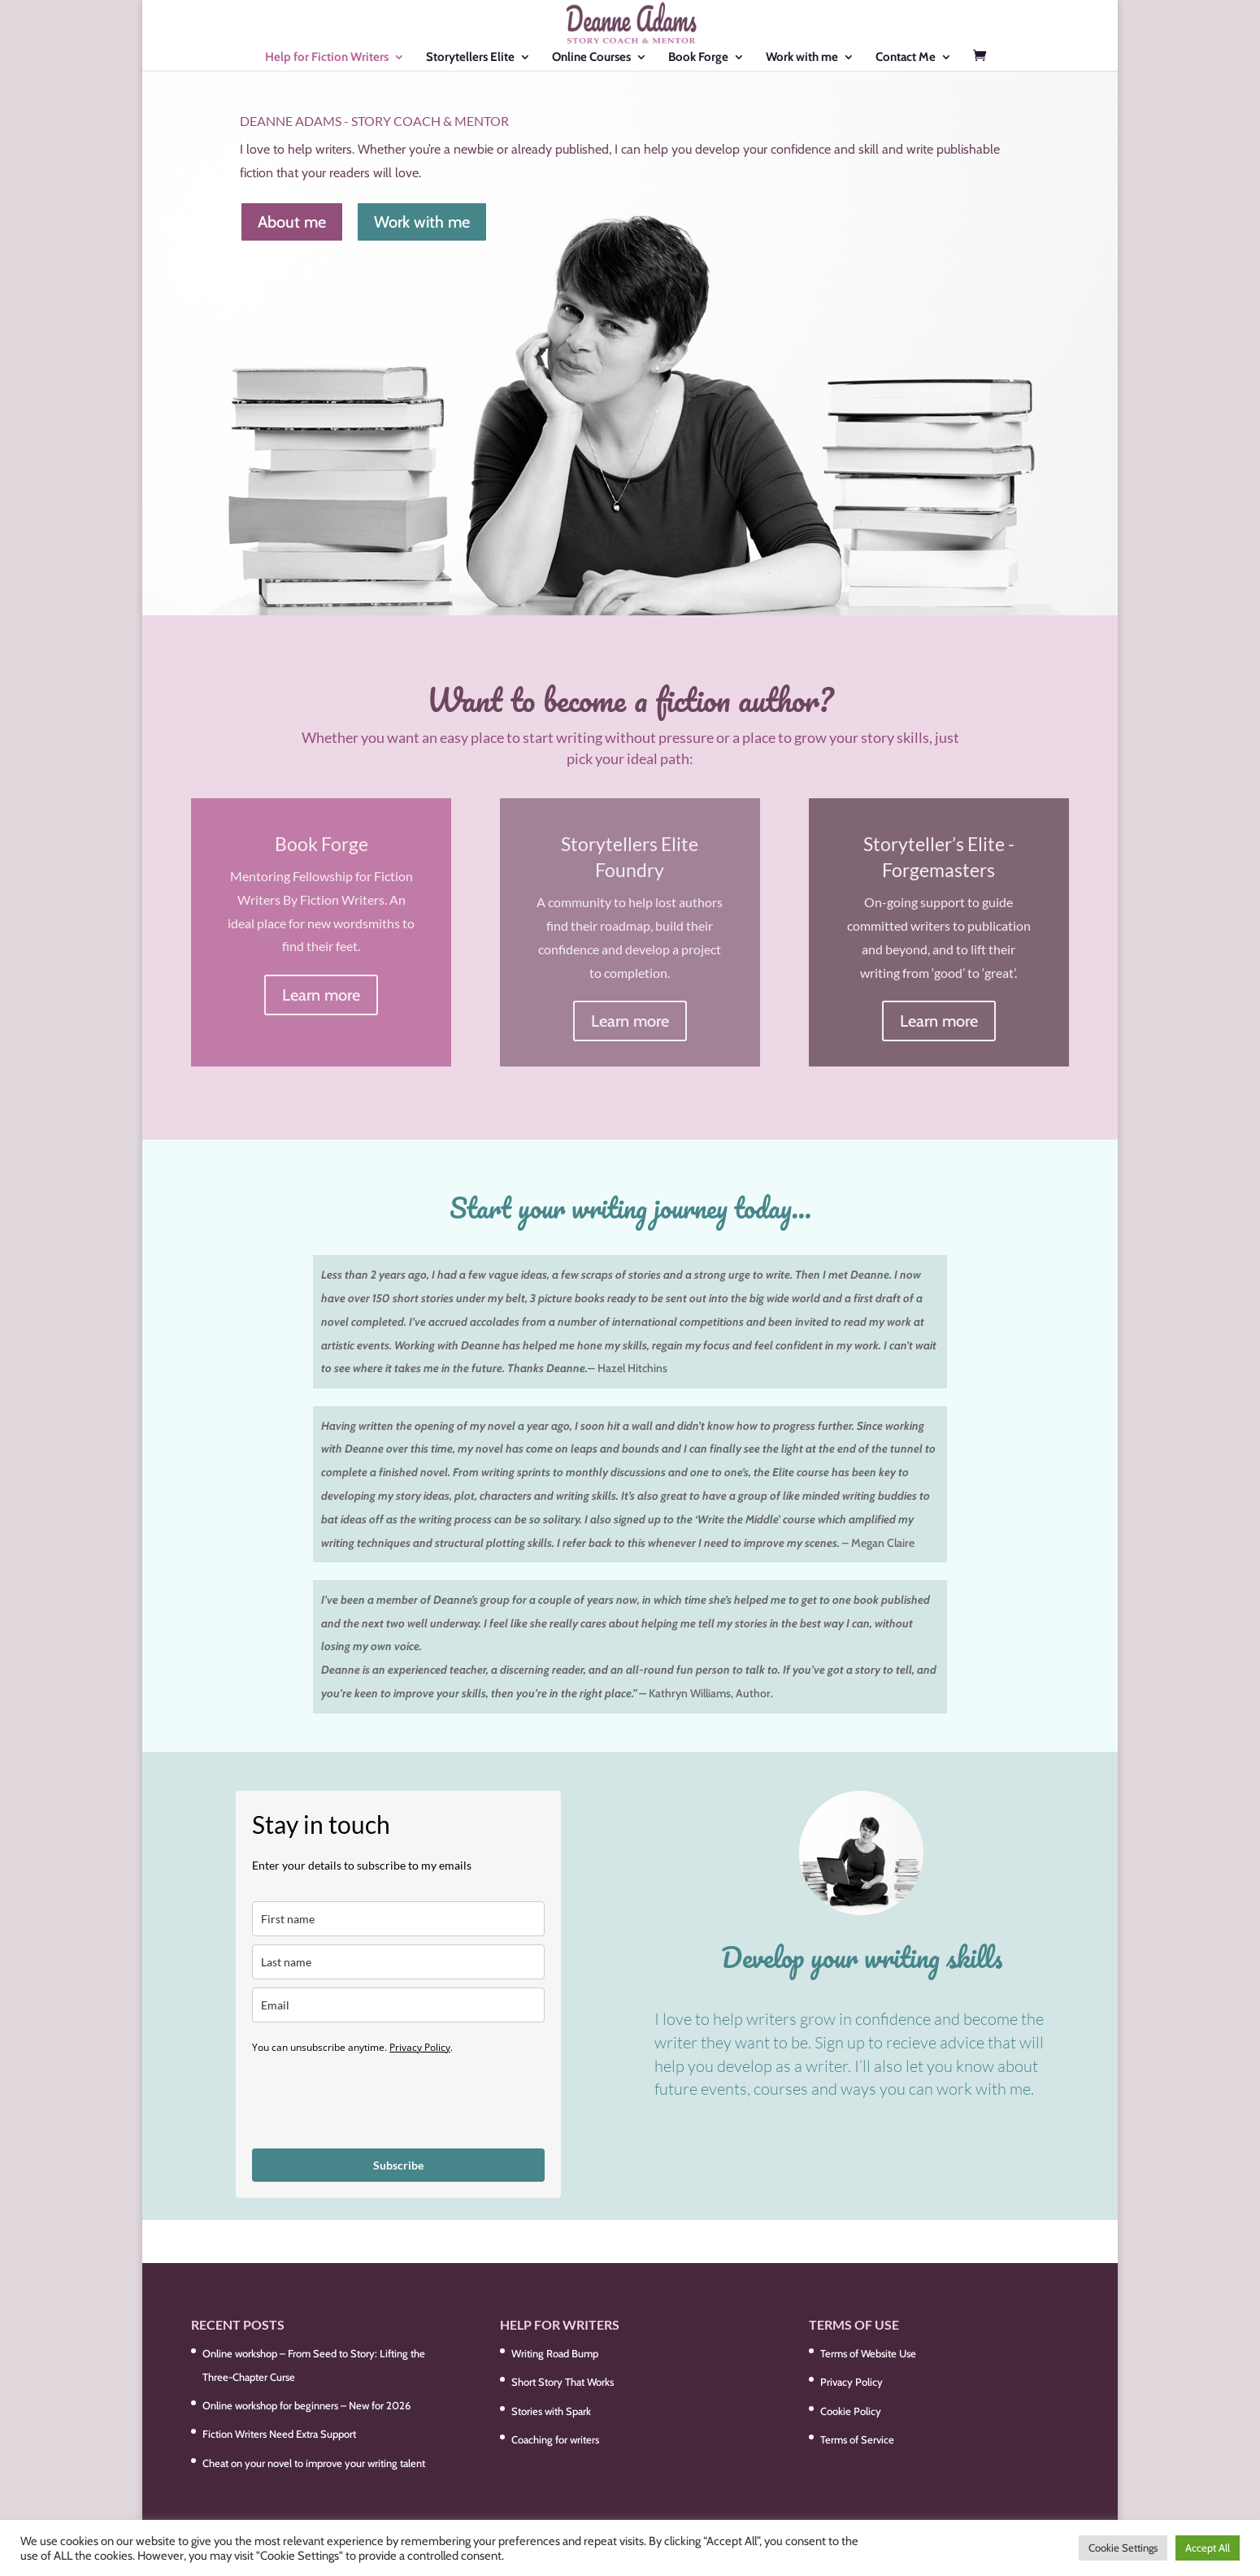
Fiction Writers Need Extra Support (279, 2433)
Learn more (321, 995)
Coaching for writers (555, 2439)
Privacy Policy (419, 2047)
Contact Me (905, 57)
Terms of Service (857, 2439)
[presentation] (375, 2100)
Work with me (802, 57)
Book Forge (698, 57)
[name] (398, 1918)
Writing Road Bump (554, 2353)
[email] (398, 2004)
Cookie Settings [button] (1123, 2547)
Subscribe (398, 2165)
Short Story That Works (562, 2381)
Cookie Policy (850, 2410)
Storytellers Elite (470, 57)
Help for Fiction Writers (327, 57)
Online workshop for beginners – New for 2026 (306, 2405)
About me (292, 222)
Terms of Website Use (868, 2353)
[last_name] (398, 1961)
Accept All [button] (1207, 2547)
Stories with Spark (551, 2410)
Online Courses (591, 57)
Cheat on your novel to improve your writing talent (313, 2463)
